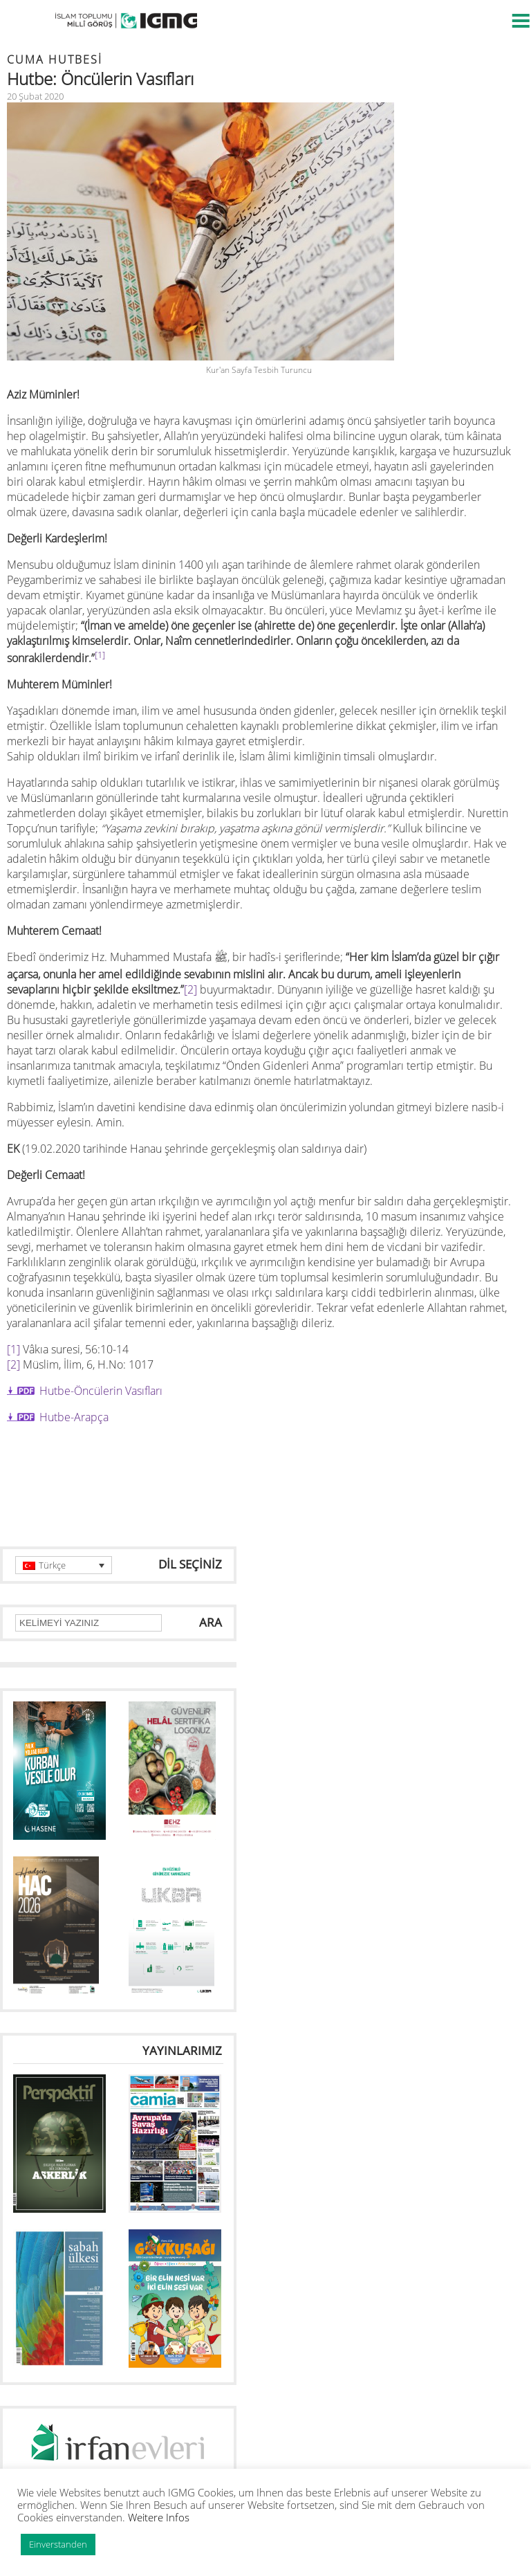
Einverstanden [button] (58, 2544)
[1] (13, 1349)
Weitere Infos (158, 2517)
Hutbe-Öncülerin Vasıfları (100, 1390)
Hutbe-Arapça (74, 1417)
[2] (190, 989)
